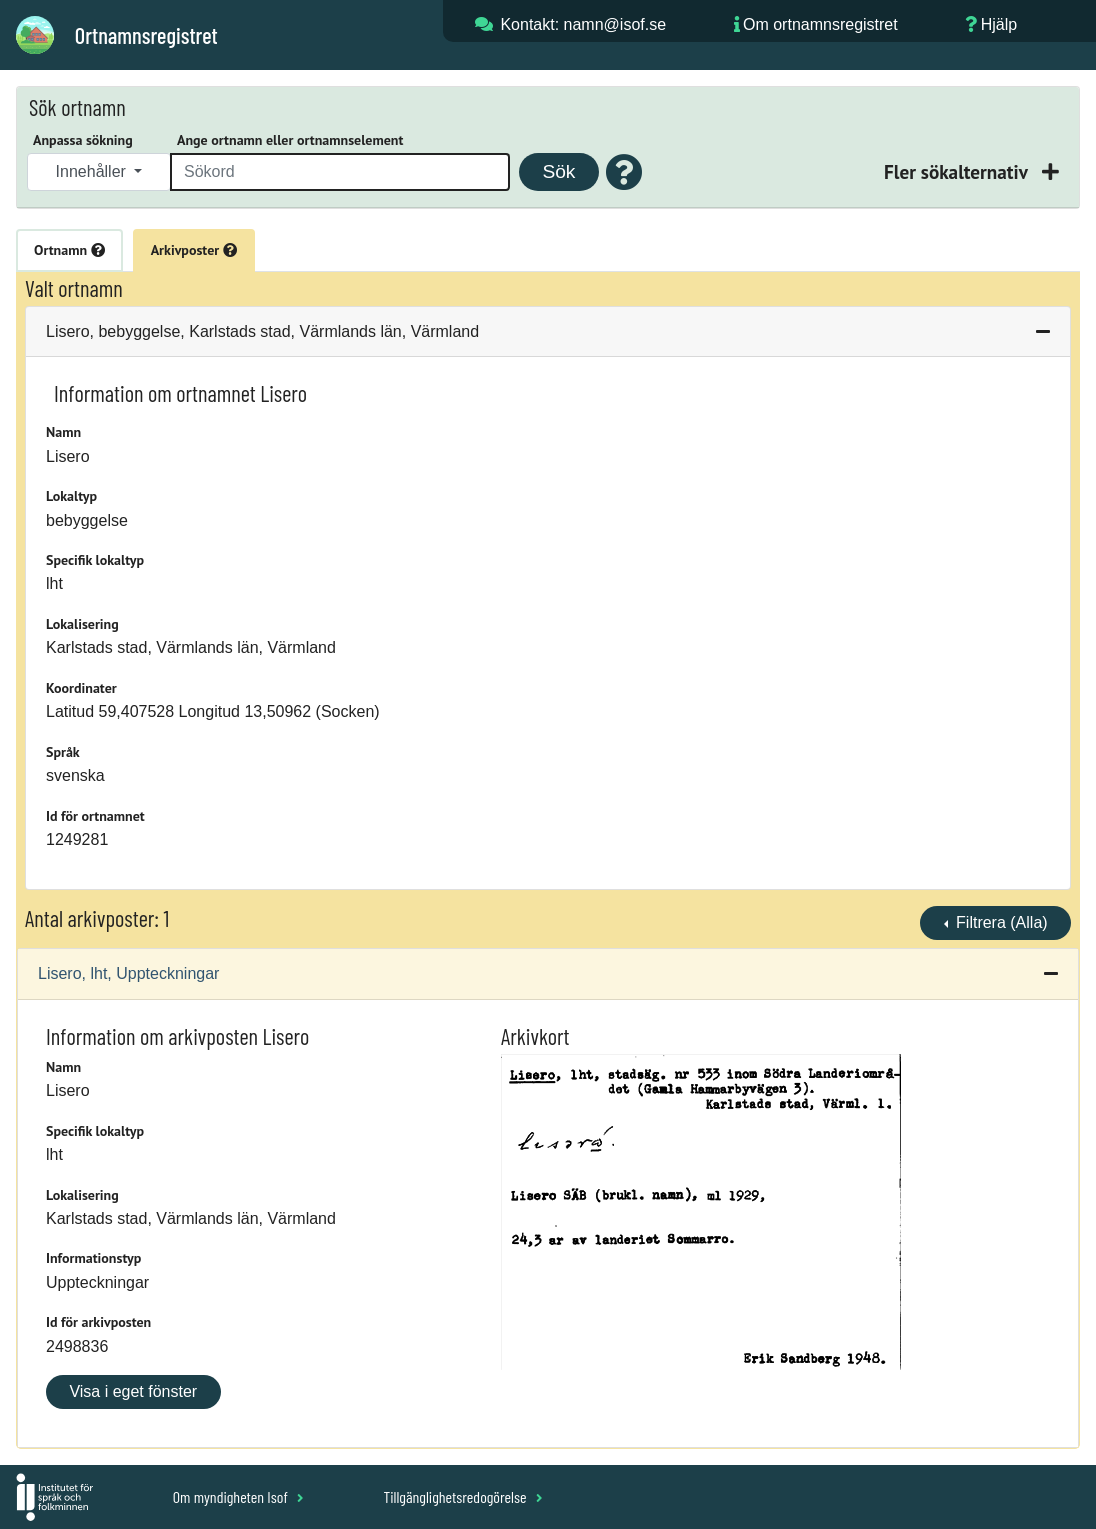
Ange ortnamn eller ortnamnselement (290, 140)
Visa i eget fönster (133, 1391)
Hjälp (999, 24)
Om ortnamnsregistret (820, 24)
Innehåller (93, 171)
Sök (558, 171)
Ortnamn (69, 250)
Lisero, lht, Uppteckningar (128, 973)
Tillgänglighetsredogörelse (462, 1496)
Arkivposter (194, 250)
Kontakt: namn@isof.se (583, 24)
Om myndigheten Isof (238, 1496)
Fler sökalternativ (958, 171)
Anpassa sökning (83, 140)
